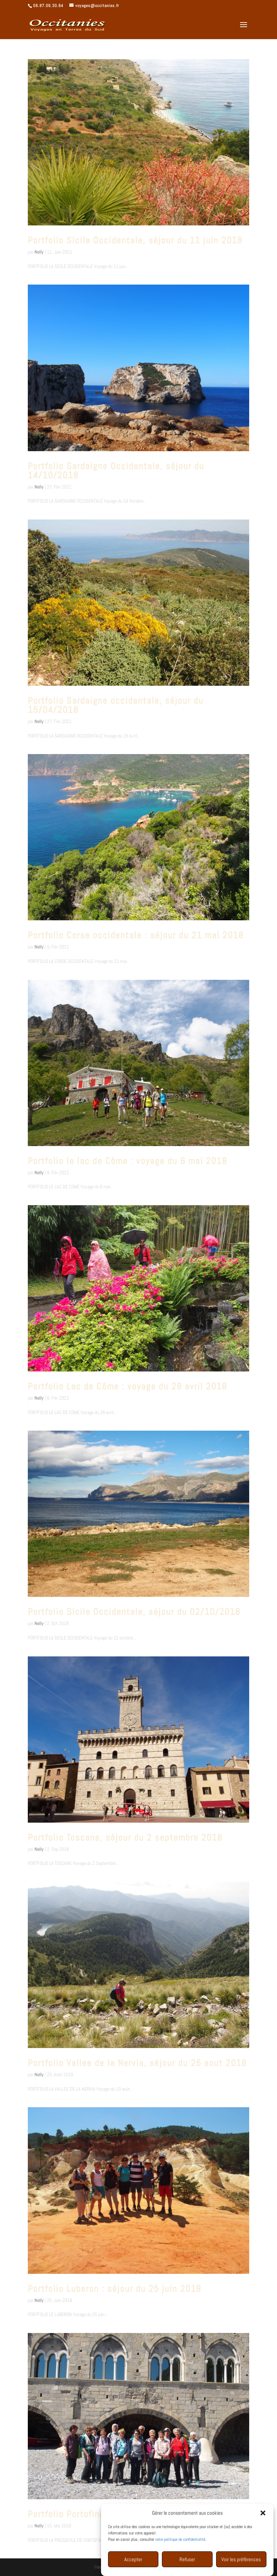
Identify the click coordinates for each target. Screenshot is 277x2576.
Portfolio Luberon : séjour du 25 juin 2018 (114, 2289)
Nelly (39, 252)
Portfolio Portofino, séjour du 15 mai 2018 (115, 2514)
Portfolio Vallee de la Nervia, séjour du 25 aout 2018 (137, 2063)
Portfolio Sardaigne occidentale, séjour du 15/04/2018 (115, 705)
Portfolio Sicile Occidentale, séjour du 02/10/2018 (134, 1612)
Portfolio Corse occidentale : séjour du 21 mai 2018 (136, 935)
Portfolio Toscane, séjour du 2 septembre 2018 (125, 1837)
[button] (262, 2534)
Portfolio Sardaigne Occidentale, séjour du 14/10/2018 (116, 470)
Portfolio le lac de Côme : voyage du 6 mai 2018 (127, 1161)
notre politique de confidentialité (180, 2560)
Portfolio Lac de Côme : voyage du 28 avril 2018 (127, 1386)
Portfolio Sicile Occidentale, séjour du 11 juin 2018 (135, 240)
